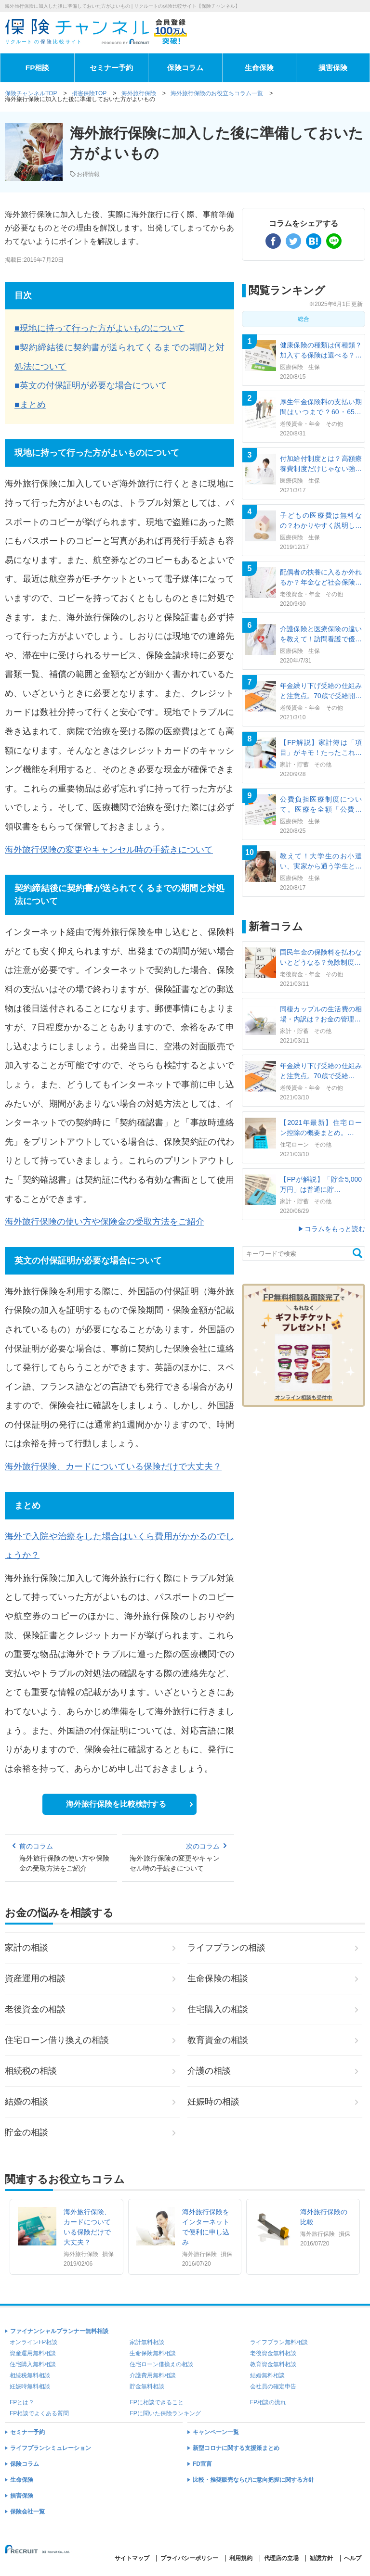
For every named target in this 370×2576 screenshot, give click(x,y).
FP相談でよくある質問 (39, 2413)
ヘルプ (352, 2558)
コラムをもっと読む (334, 1229)
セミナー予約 (111, 68)
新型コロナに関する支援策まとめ (236, 2448)
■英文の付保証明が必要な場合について (90, 385)
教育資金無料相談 (273, 2364)
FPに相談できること (156, 2402)
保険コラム (185, 68)
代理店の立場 (281, 2558)
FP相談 (38, 68)
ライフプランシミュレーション (50, 2448)
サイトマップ (132, 2558)
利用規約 (240, 2558)
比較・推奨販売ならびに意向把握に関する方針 (253, 2479)
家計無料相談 (147, 2342)
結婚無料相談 (267, 2375)
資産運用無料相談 (33, 2353)
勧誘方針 (321, 2558)
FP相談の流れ (268, 2402)
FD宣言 (202, 2464)
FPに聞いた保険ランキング (165, 2413)
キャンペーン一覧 (216, 2432)
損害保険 (332, 68)
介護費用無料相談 (153, 2375)
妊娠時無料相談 (30, 2386)
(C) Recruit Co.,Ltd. (38, 2553)
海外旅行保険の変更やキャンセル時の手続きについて (109, 849)
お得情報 (88, 174)
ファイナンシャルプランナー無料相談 (59, 2331)
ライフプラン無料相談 (279, 2342)
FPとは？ (22, 2402)
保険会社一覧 (27, 2511)
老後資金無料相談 (273, 2353)
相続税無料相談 (30, 2375)
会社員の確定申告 (273, 2386)
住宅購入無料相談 (33, 2364)
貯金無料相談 (147, 2386)
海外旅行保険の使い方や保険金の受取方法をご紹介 (104, 1221)
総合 (303, 319)
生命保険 (259, 68)
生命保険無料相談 (153, 2353)
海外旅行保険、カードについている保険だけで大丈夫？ (113, 1466)
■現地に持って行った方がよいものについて (99, 328)
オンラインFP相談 (33, 2342)
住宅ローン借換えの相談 (161, 2364)
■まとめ (30, 404)
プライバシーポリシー (189, 2558)
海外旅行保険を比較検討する (116, 1804)
